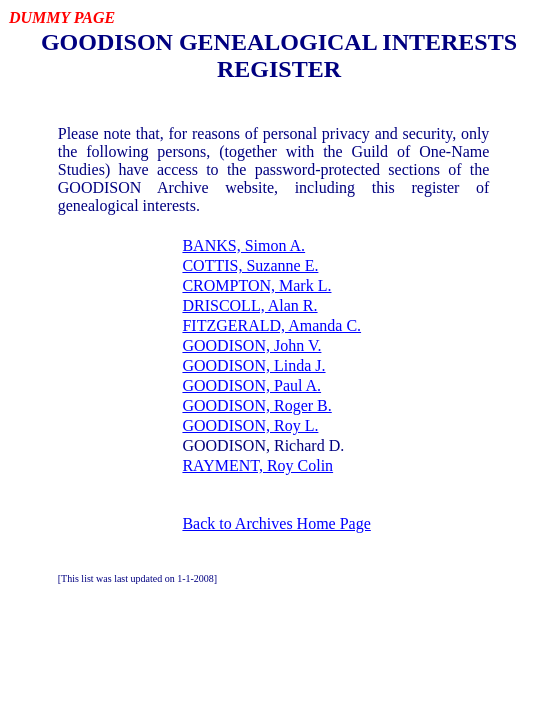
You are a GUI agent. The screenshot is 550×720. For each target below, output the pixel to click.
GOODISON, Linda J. (253, 365)
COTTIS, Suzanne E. (250, 265)
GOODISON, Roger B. (256, 405)
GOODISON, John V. (251, 345)
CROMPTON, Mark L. (256, 285)
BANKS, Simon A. (243, 245)
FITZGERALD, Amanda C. (271, 325)
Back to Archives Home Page (276, 523)
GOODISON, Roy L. (250, 425)
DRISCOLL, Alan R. (249, 305)
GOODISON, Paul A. (251, 385)
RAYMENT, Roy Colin (257, 465)
